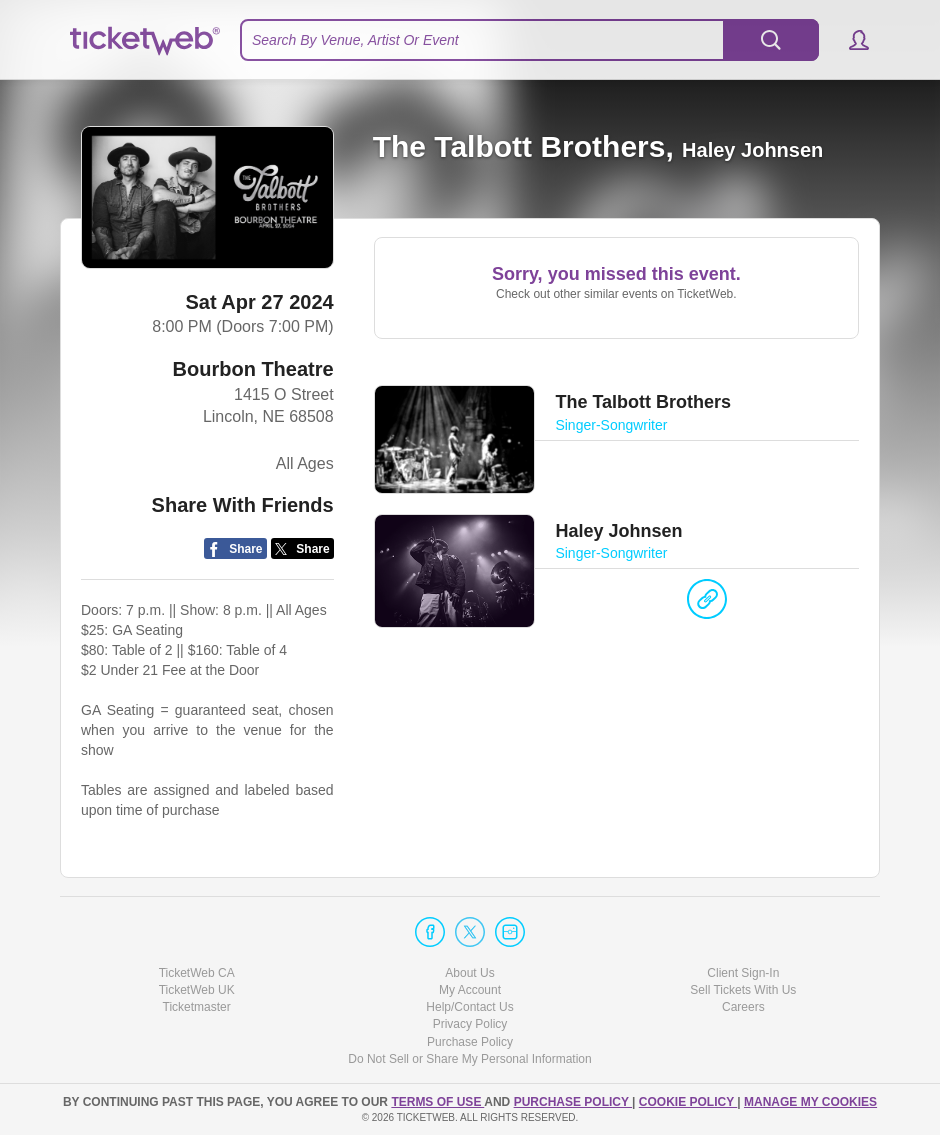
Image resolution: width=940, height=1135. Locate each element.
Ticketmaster (197, 1007)
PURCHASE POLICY (573, 1102)
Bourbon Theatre (253, 369)
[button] (849, 40)
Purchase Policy (470, 1042)
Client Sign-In (743, 973)
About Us (469, 973)
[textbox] (529, 40)
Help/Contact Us (469, 1007)
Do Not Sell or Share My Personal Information (469, 1059)
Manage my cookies (810, 1102)
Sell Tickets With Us (743, 990)
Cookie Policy (688, 1102)
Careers (743, 1007)
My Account (470, 990)
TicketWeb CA (197, 973)
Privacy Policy (470, 1024)
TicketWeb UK (197, 990)
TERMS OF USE (437, 1102)
